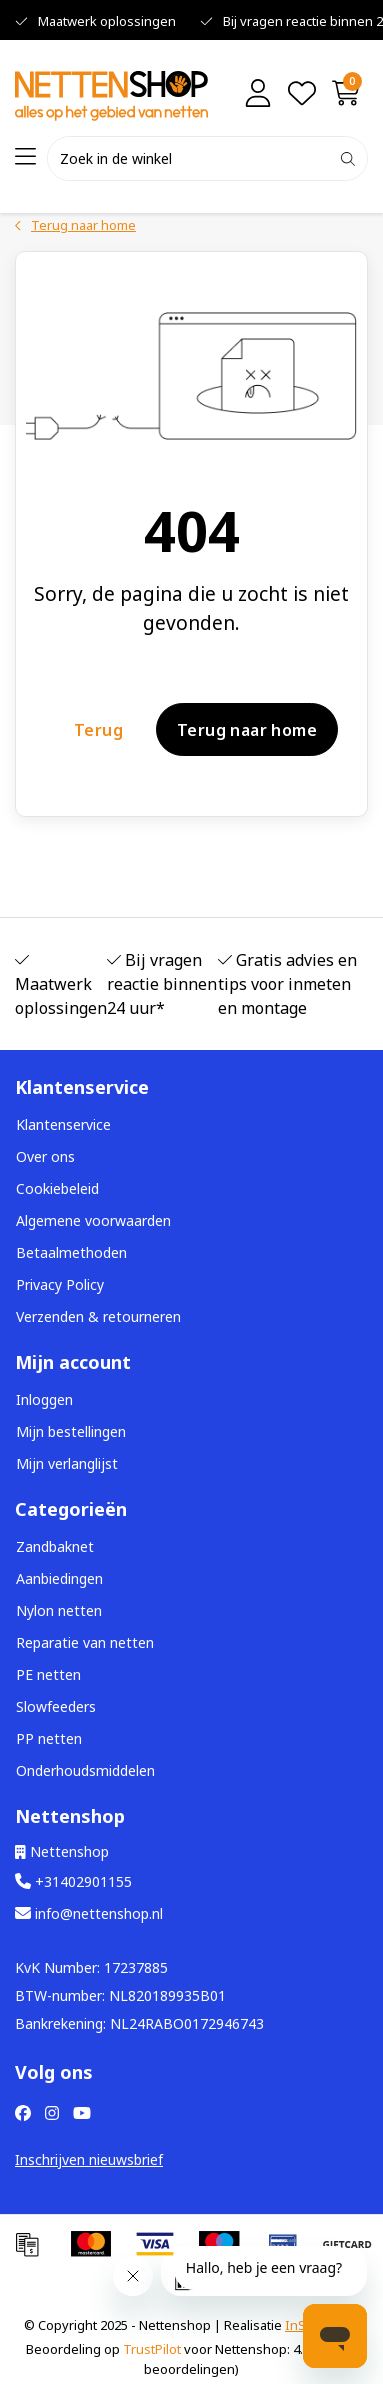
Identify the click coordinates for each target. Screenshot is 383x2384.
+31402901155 (73, 1881)
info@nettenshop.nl (89, 1913)
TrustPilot (152, 2349)
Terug (98, 729)
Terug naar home (247, 729)
